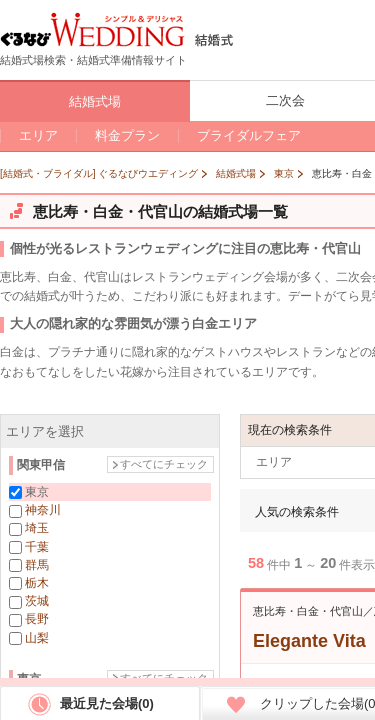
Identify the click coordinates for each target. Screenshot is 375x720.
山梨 (37, 638)
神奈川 (43, 510)
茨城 (37, 601)
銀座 (37, 706)
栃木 (37, 583)
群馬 (37, 565)
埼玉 (37, 528)
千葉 (37, 547)
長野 (37, 619)
